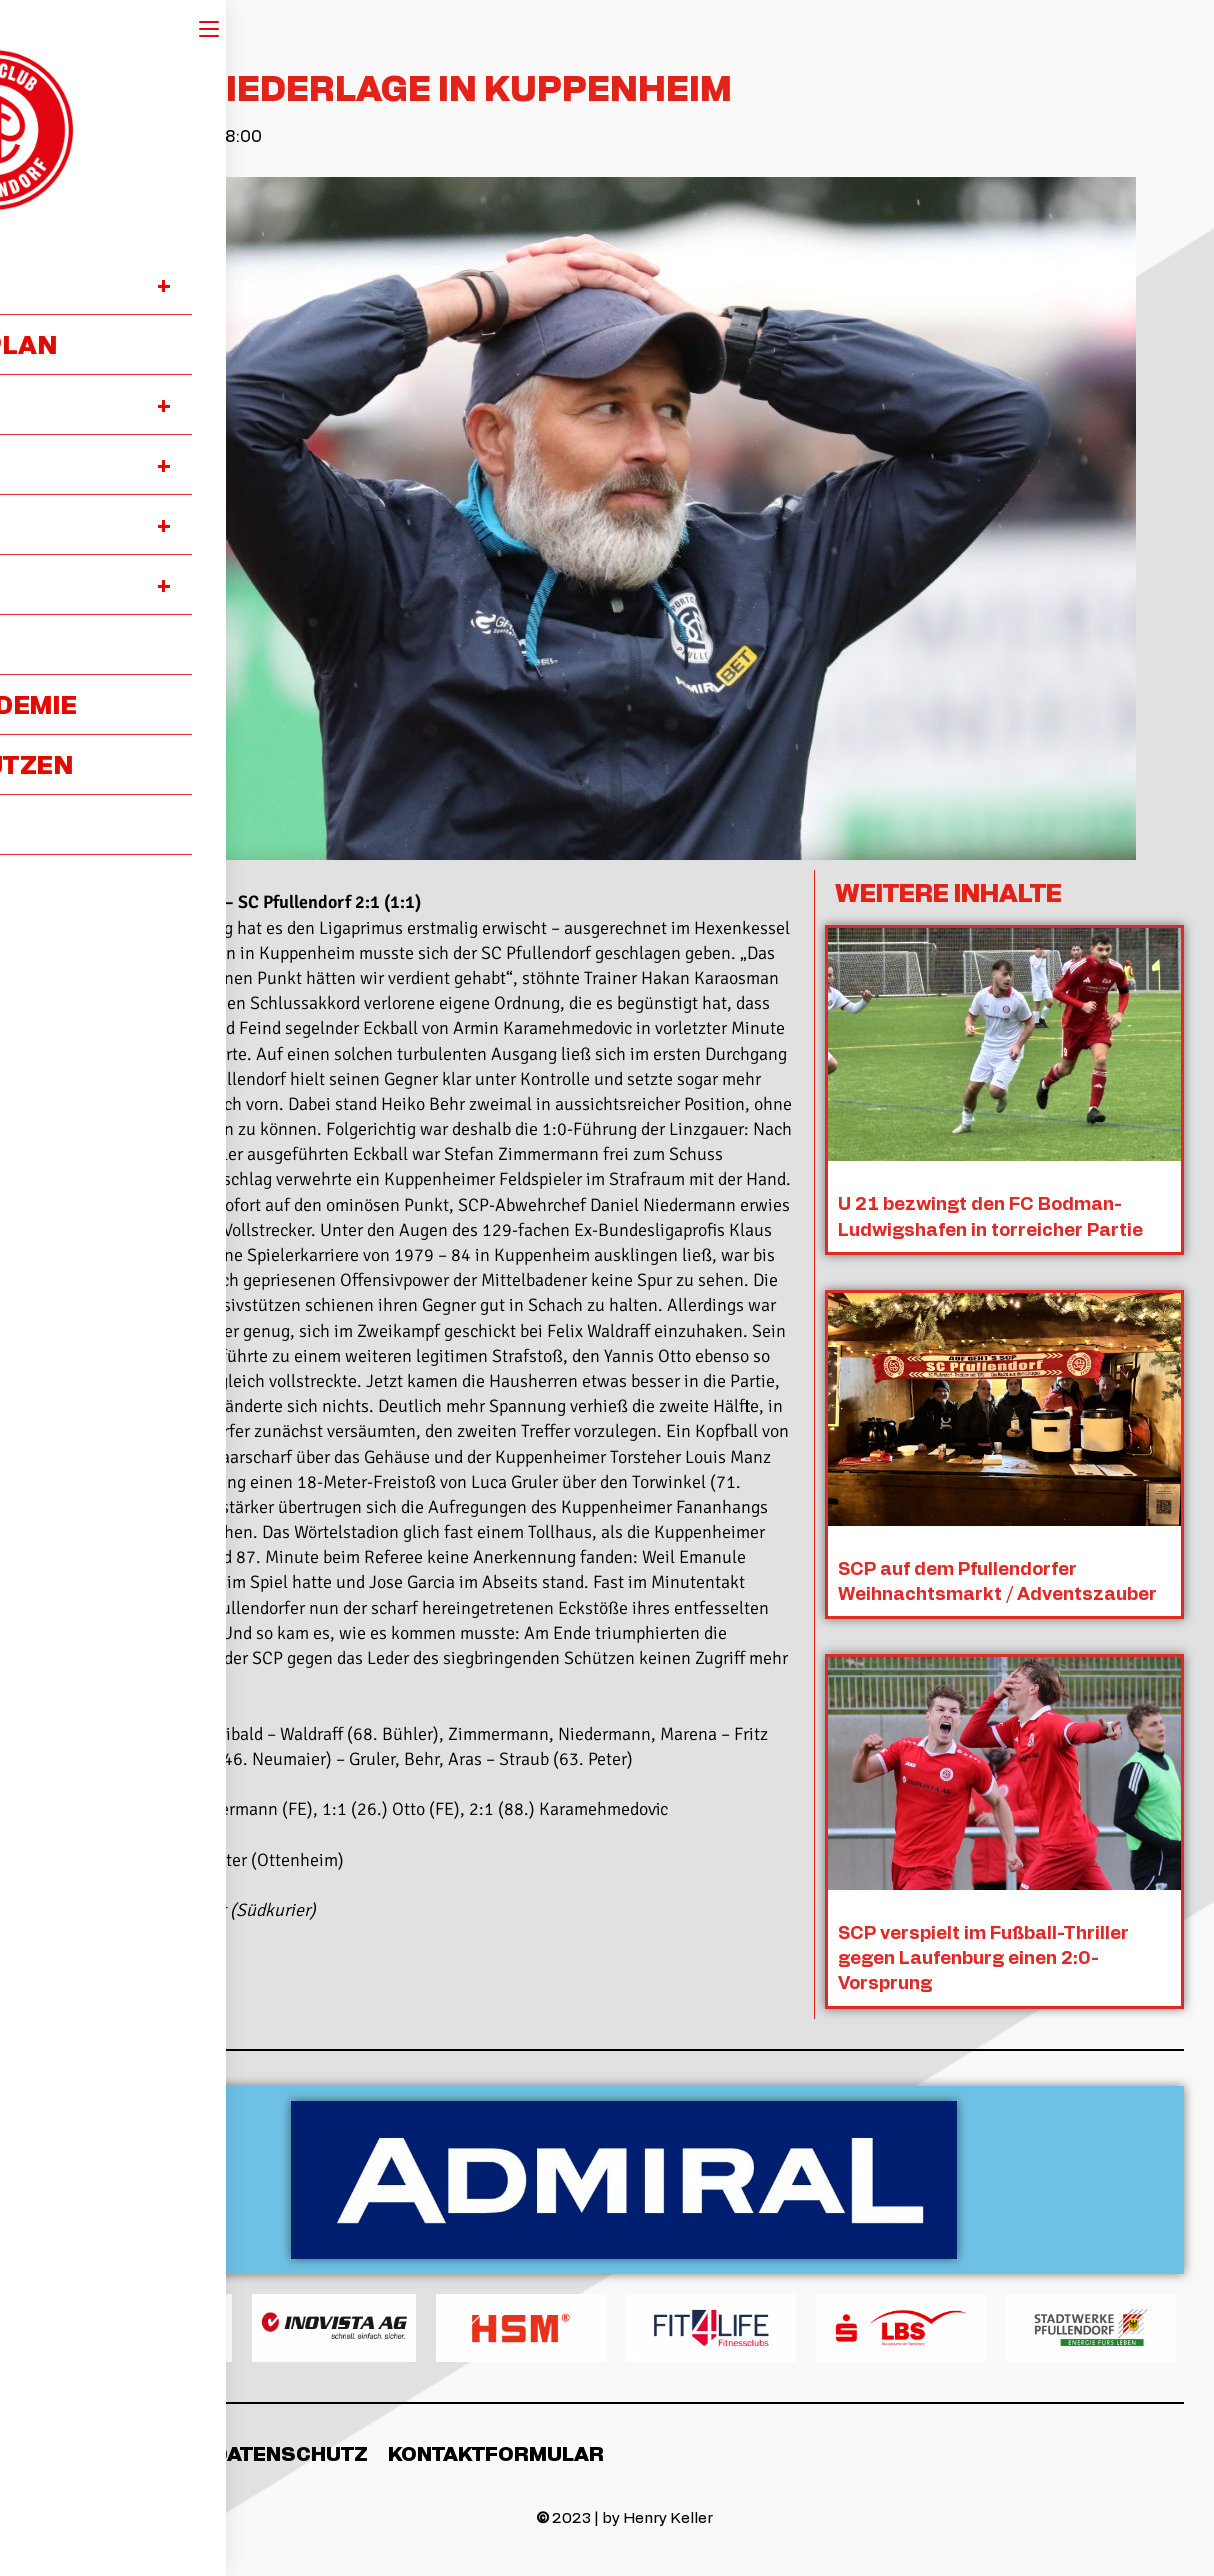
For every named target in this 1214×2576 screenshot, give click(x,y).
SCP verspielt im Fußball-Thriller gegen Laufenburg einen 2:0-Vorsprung (984, 1955)
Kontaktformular (496, 2451)
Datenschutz (290, 2451)
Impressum (128, 2451)
